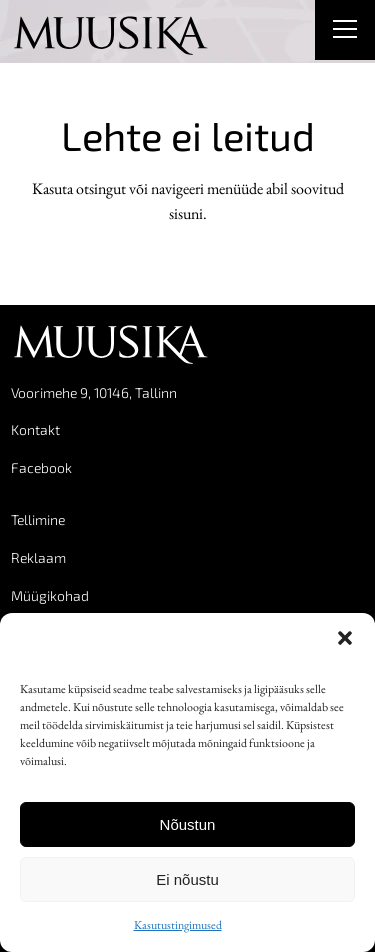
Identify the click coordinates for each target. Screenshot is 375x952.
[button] (345, 638)
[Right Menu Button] (345, 32)
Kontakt (35, 429)
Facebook (41, 467)
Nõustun (188, 824)
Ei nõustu (187, 879)
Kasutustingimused (178, 925)
